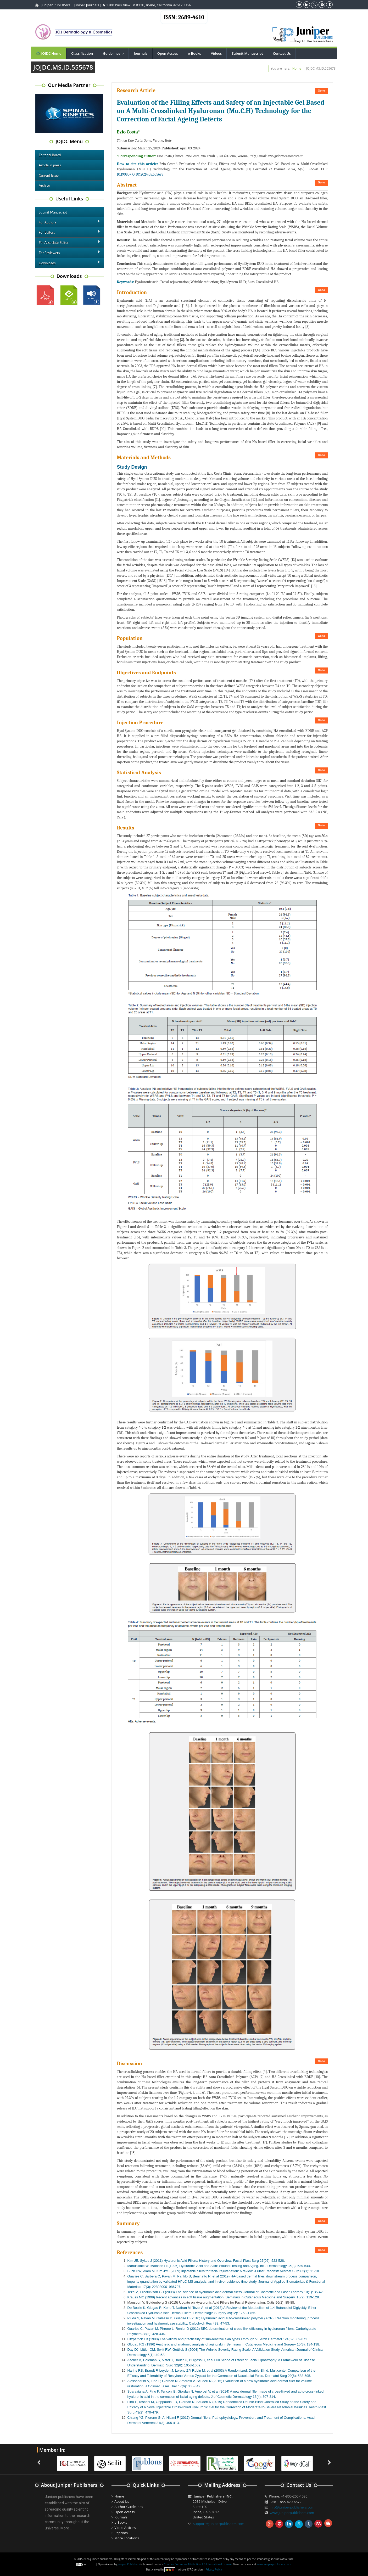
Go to (321, 90)
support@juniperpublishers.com (218, 2523)
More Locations (126, 2538)
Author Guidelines (128, 2506)
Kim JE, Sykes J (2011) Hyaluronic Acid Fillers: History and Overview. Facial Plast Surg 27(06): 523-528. (206, 2261)
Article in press (50, 165)
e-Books (194, 53)
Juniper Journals (86, 5)
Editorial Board (50, 155)
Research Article (136, 90)
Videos (216, 53)
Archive (44, 185)
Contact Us (282, 53)
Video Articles (125, 2527)
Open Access (167, 53)
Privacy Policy (213, 2569)
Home (296, 68)
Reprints (121, 2532)
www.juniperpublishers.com (292, 2512)
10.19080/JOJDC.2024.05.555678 (140, 174)
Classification (82, 53)
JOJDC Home (48, 53)
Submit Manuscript (247, 53)
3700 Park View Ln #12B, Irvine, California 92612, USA (147, 5)
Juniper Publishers (55, 5)
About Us (121, 2501)
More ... (66, 2528)
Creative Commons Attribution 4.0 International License (197, 2564)
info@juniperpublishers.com (292, 2507)
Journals (140, 53)
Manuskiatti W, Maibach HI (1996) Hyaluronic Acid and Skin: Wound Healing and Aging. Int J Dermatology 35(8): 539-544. (219, 2266)
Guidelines (114, 53)
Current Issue (49, 175)
